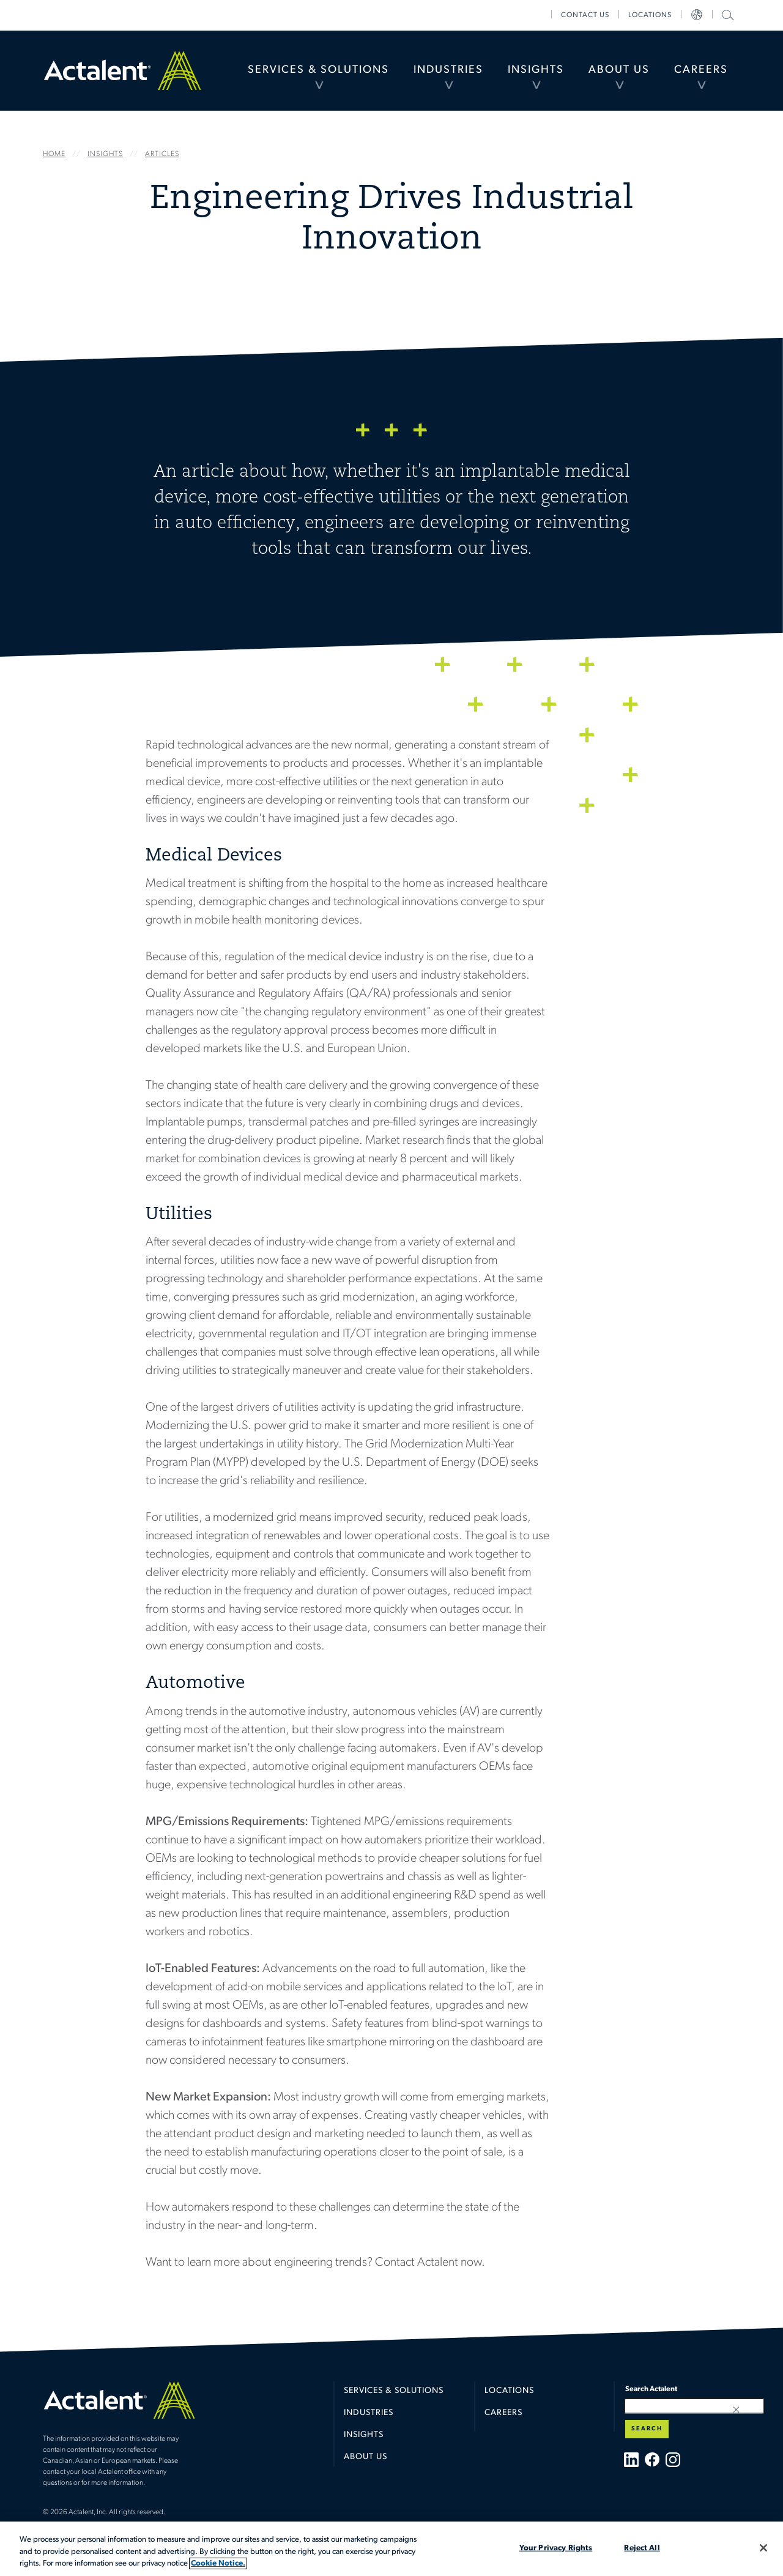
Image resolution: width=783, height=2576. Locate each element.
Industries (448, 70)
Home (122, 70)
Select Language (696, 15)
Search (646, 2428)
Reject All (641, 2548)
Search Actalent (726, 14)
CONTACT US (585, 15)
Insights (536, 70)
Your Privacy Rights (555, 2548)
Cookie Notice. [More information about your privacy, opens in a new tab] (218, 2563)
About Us (619, 70)
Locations (650, 15)
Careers (701, 70)
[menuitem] (318, 70)
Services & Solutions (318, 70)
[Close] (763, 2547)
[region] (391, 2549)
